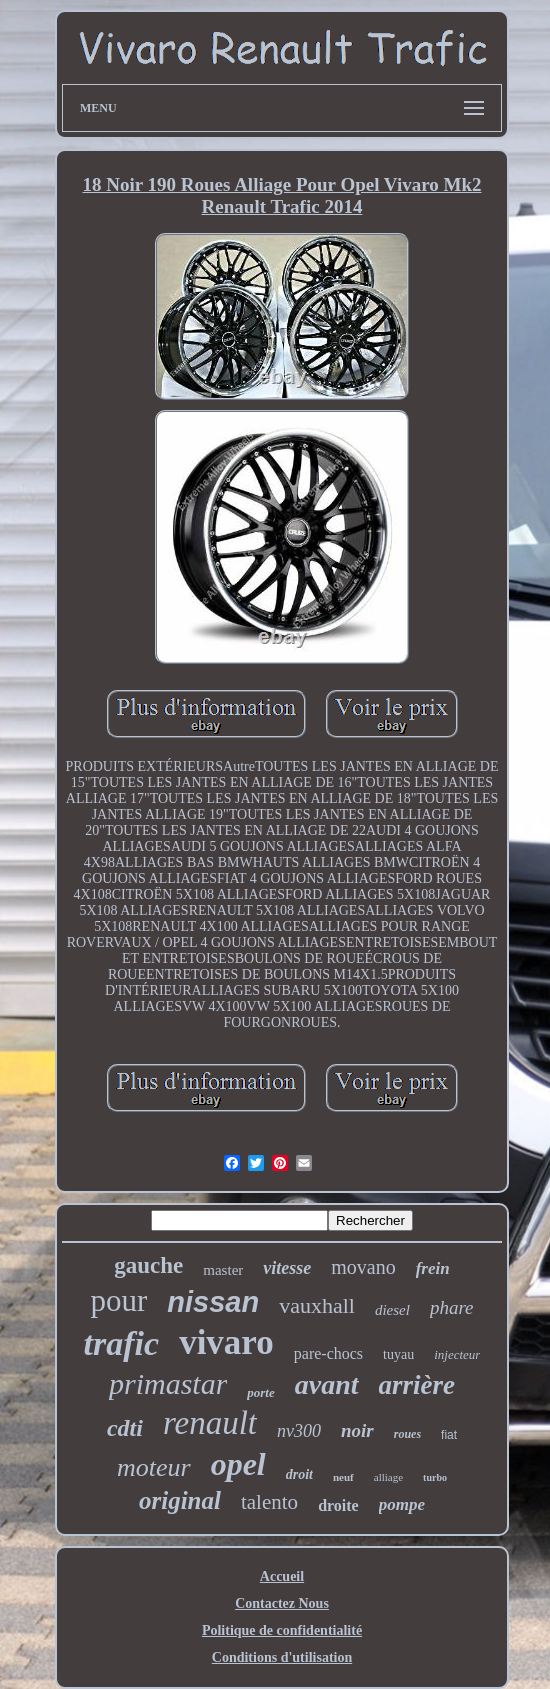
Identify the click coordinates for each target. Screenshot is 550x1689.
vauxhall (317, 1305)
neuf (343, 1477)
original (180, 1500)
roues (407, 1434)
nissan (213, 1302)
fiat (449, 1435)
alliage (388, 1477)
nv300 (299, 1431)
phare (452, 1307)
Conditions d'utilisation (282, 1657)
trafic (122, 1343)
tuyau (398, 1354)
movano (363, 1267)
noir (357, 1430)
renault (210, 1423)
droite (338, 1505)
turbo (435, 1477)
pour (118, 1300)
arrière (417, 1385)
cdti (125, 1428)
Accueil (282, 1576)
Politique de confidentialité (282, 1630)
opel (238, 1464)
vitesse (287, 1268)
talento (269, 1502)
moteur (154, 1467)
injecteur (457, 1354)
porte (260, 1392)
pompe (402, 1504)
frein (433, 1268)
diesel (392, 1310)
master (223, 1270)
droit (299, 1474)
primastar (168, 1383)
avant (327, 1384)
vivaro (226, 1342)
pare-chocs (328, 1353)
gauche (148, 1265)
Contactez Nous (282, 1603)
